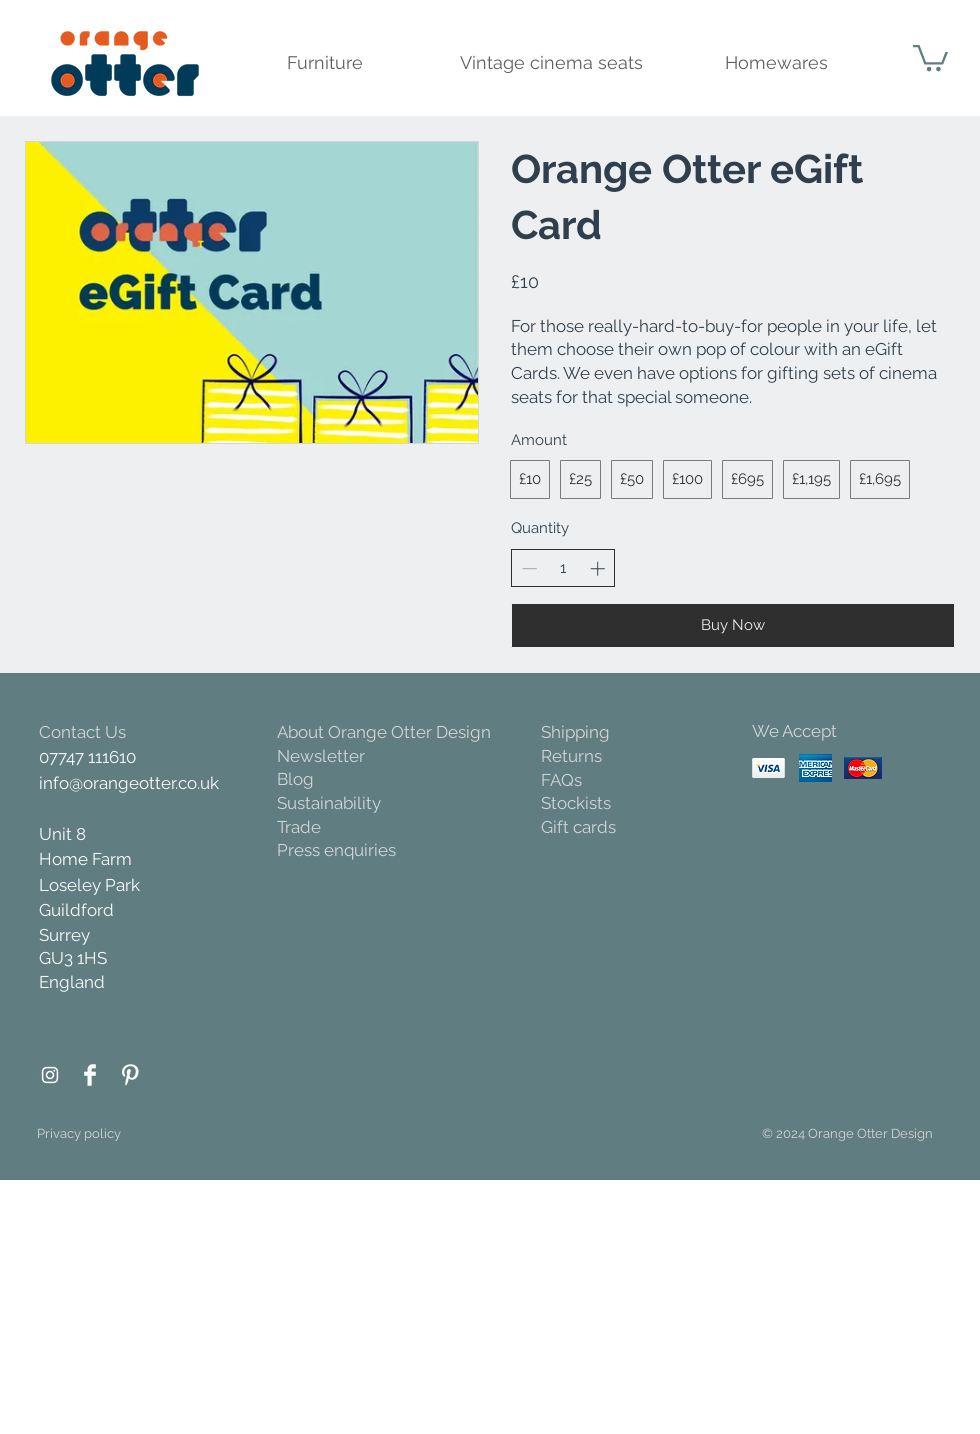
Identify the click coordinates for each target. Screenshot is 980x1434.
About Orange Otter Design (384, 732)
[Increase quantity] (597, 568)
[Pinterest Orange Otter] (130, 1075)
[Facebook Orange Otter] (90, 1075)
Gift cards (578, 827)
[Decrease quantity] (529, 568)
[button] (930, 56)
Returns (571, 756)
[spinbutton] (563, 568)
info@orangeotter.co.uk (129, 783)
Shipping (575, 732)
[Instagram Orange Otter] (50, 1075)
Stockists (576, 803)
